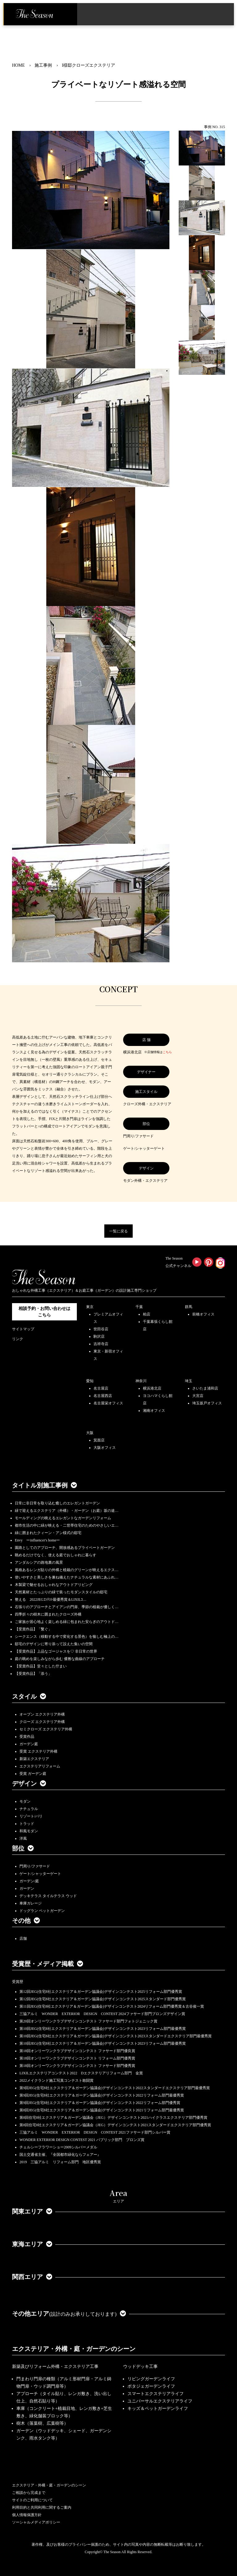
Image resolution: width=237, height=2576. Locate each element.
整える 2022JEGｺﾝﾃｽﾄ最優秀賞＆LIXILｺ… (50, 1599)
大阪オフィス (105, 1447)
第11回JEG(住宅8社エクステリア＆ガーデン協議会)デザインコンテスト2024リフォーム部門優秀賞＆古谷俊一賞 (111, 2006)
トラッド (26, 1823)
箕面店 (99, 1440)
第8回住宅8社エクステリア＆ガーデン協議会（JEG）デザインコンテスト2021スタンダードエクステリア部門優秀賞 (115, 2125)
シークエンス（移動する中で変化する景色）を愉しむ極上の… (66, 1636)
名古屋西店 (103, 1396)
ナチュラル (28, 1809)
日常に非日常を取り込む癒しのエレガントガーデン (57, 1503)
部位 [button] (23, 1848)
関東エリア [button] (32, 2211)
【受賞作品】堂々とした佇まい (41, 1666)
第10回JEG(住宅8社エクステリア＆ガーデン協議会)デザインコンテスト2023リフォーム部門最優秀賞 (102, 2028)
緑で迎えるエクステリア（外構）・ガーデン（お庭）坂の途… (66, 1510)
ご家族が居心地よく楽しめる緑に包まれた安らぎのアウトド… (66, 1622)
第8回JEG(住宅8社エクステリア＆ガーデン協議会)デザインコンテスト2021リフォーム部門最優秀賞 (101, 2110)
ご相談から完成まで (28, 2492)
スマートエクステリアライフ (155, 2393)
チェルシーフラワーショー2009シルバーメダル (58, 2147)
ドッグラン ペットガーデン (42, 1911)
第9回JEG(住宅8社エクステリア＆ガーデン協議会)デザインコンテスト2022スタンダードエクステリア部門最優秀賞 (114, 2088)
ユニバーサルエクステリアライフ (159, 2401)
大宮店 (197, 1396)
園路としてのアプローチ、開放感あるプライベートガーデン (65, 1547)
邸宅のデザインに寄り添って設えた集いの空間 (54, 1644)
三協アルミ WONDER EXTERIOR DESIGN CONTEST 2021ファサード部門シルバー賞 (94, 2132)
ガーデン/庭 (29, 1881)
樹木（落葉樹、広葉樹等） (42, 2423)
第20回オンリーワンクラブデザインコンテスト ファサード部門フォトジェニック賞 (88, 2021)
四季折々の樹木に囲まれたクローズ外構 (48, 1614)
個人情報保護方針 (27, 2515)
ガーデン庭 (28, 1744)
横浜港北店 (152, 1388)
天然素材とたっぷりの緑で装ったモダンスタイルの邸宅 (61, 1592)
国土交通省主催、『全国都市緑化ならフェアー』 (60, 2154)
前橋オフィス (203, 1314)
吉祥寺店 (101, 1344)
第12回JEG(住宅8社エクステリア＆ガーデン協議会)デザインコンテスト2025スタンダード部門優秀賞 (102, 1999)
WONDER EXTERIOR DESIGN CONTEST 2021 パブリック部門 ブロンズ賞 (81, 2140)
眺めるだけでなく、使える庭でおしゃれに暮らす (55, 1555)
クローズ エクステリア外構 (42, 1722)
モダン (25, 1801)
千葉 (139, 1307)
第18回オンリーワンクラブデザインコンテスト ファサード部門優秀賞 (77, 2066)
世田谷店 (101, 1329)
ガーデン (26, 1888)
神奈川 (141, 1381)
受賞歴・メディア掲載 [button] (47, 1963)
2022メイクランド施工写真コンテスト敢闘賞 (56, 2080)
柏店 (146, 1314)
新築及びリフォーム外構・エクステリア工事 (55, 2366)
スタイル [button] (29, 1696)
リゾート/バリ (31, 1816)
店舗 (23, 1938)
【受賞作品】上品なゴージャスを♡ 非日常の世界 (58, 1651)
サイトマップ (23, 1329)
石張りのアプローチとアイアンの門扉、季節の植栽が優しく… (66, 1607)
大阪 (90, 1433)
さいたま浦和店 (205, 1388)
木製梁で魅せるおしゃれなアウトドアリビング (54, 1585)
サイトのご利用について (32, 2500)
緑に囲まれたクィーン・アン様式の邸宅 (48, 1533)
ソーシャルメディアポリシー (36, 2522)
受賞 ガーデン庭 (32, 1773)
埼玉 (188, 1381)
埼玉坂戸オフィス (207, 1403)
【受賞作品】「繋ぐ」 (33, 1629)
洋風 (23, 1838)
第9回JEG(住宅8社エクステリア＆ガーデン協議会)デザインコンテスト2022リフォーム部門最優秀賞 (101, 2095)
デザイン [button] (29, 1783)
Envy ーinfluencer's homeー (37, 1540)
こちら (167, 1052)
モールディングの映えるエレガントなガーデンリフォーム (63, 1518)
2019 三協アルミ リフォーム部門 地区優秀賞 (60, 2162)
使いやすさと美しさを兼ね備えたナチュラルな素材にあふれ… (66, 1577)
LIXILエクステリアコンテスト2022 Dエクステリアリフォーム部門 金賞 (81, 2073)
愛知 (90, 1381)
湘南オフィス (154, 1410)
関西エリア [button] (32, 2276)
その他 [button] (26, 1920)
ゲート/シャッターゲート (40, 1873)
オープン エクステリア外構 (42, 1714)
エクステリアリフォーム (39, 1766)
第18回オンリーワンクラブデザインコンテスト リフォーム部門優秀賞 (77, 2058)
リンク (17, 1339)
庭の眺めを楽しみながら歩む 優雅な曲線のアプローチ (60, 1659)
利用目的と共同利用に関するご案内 (41, 2507)
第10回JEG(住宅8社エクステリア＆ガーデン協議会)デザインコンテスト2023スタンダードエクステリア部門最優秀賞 (115, 2036)
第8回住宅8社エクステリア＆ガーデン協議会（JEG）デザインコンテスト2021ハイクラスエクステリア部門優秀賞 (113, 2117)
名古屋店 (101, 1388)
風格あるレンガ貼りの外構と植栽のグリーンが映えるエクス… (66, 1570)
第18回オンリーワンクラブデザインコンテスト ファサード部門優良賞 (77, 2051)
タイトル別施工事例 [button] (44, 1485)
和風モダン (28, 1831)
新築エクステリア (34, 1759)
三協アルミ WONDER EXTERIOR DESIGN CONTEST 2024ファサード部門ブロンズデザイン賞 (102, 2014)
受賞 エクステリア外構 (38, 1751)
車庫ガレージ (30, 1903)
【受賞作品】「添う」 (33, 1673)
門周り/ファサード (34, 1866)
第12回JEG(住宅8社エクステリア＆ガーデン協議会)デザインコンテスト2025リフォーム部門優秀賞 (100, 1991)
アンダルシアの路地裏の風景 (39, 1562)
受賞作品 (26, 1736)
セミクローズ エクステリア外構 (45, 1729)
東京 (90, 1307)
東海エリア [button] (32, 2244)
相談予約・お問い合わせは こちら (44, 1311)
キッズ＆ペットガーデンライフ (157, 2408)
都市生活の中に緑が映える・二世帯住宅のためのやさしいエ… (66, 1525)
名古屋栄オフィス (108, 1403)
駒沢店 (99, 1336)
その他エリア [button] (69, 2313)
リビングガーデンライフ (151, 2379)
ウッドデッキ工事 (140, 2366)
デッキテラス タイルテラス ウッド (48, 1896)
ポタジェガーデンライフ (151, 2386)
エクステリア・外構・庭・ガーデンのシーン (73, 2348)
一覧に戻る (118, 1231)
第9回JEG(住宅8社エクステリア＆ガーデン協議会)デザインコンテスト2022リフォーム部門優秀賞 (99, 2103)
